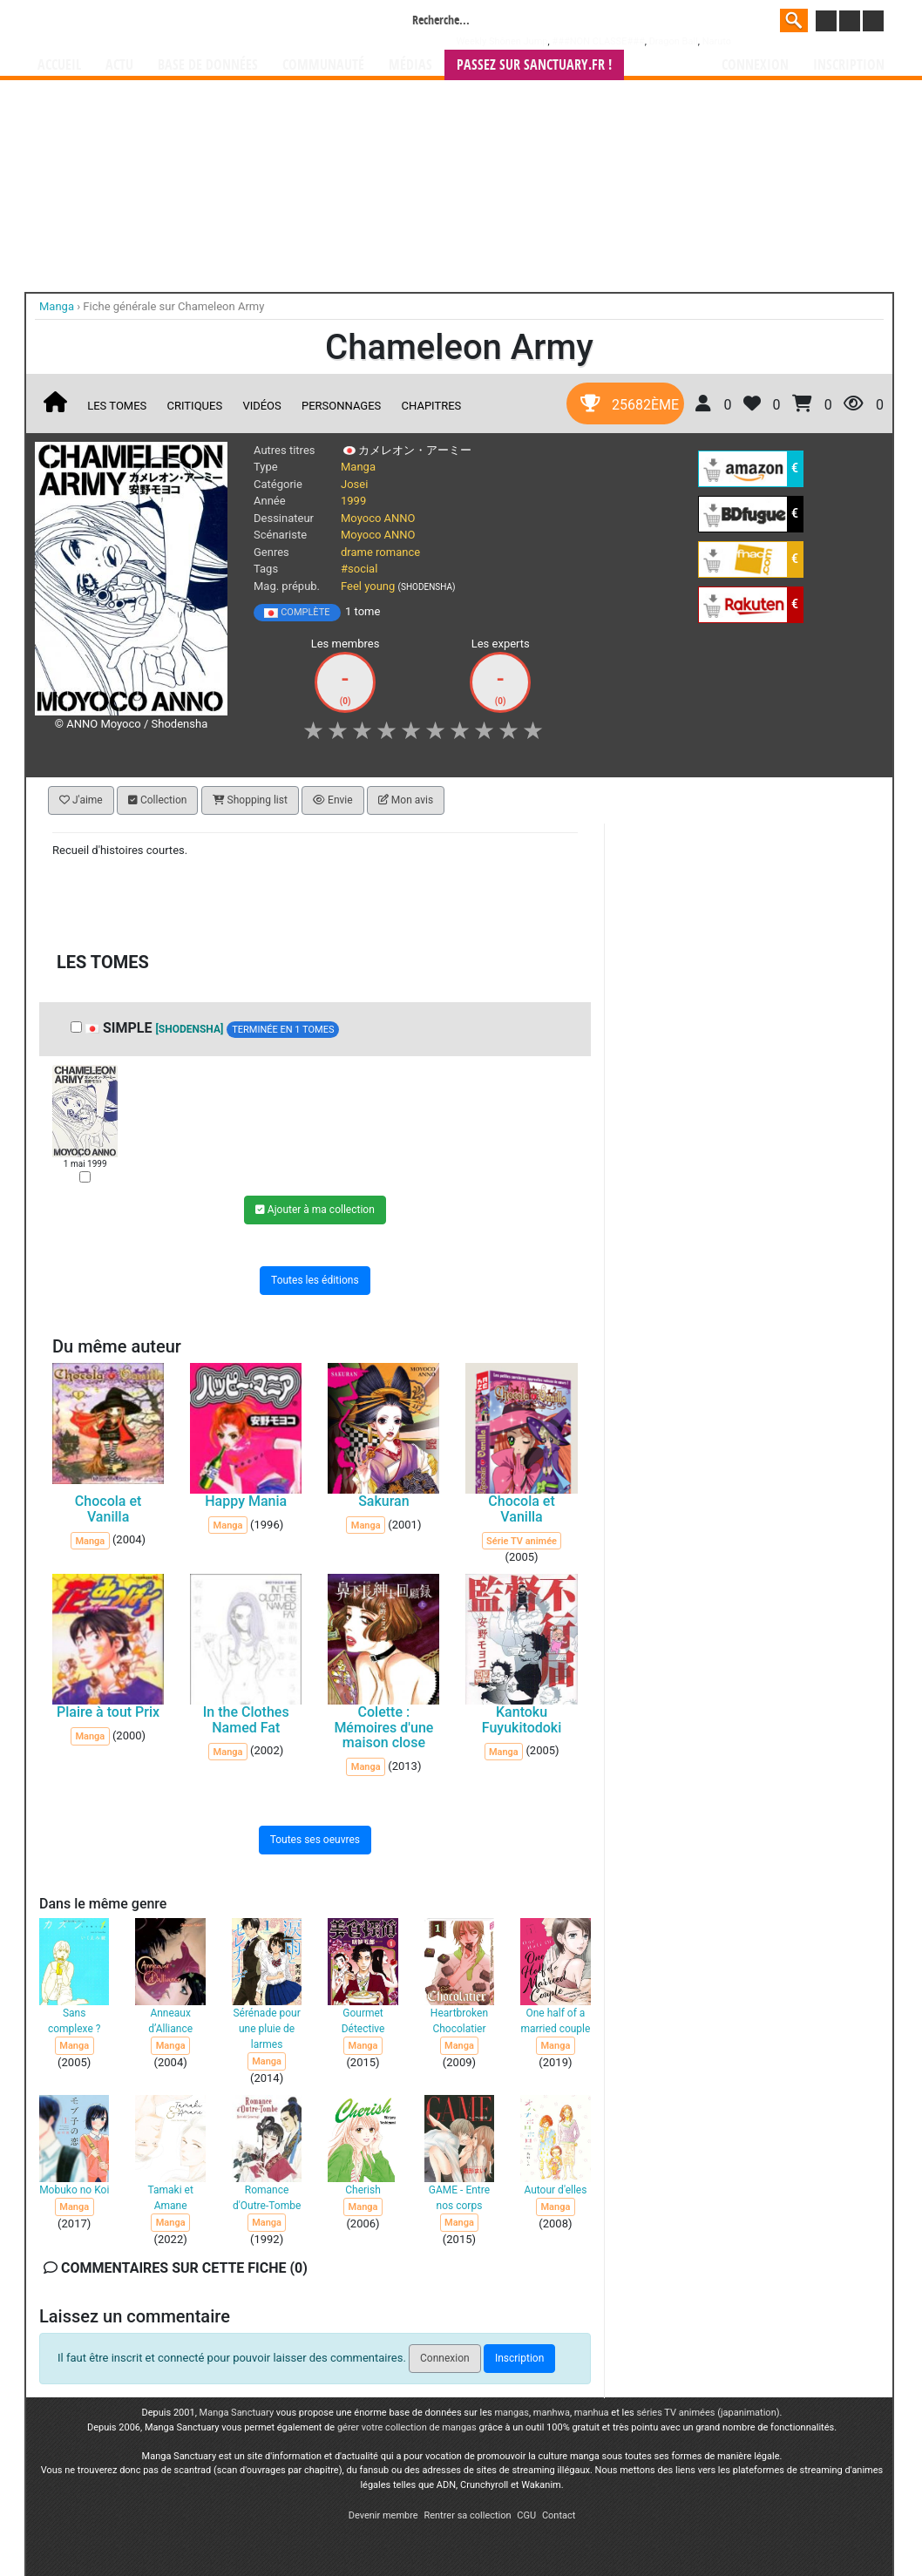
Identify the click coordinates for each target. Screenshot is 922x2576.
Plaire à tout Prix (108, 1712)
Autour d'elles (555, 2190)
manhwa (551, 2412)
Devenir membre (383, 2515)
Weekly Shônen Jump (502, 41)
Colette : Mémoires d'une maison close (383, 1727)
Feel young (368, 586)
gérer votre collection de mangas (407, 2427)
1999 (353, 500)
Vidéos (261, 405)
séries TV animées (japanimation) (707, 2412)
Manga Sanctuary (237, 2412)
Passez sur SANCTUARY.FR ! (534, 65)
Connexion (755, 65)
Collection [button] (157, 800)
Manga (177, 23)
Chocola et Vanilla (108, 1509)
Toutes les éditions (315, 1280)
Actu (119, 65)
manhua (591, 2412)
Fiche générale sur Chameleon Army (173, 306)
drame (357, 552)
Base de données (208, 65)
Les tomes (116, 405)
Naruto (716, 41)
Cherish (363, 2190)
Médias (410, 65)
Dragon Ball (673, 41)
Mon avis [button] (405, 800)
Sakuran (383, 1501)
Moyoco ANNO (378, 518)
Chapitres (432, 405)
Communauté (323, 65)
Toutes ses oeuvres (315, 1839)
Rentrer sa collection (467, 2515)
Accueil (59, 65)
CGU (526, 2515)
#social (359, 568)
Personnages (341, 405)
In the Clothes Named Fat (246, 1720)
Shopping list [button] (250, 800)
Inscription (849, 65)
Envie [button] (333, 800)
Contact (558, 2515)
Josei (354, 484)
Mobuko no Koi (74, 2190)
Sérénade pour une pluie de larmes (266, 2029)
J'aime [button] (81, 800)
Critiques (195, 405)
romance (398, 552)
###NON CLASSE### (598, 41)
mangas (511, 2412)
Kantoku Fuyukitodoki (521, 1720)
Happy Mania (246, 1501)
